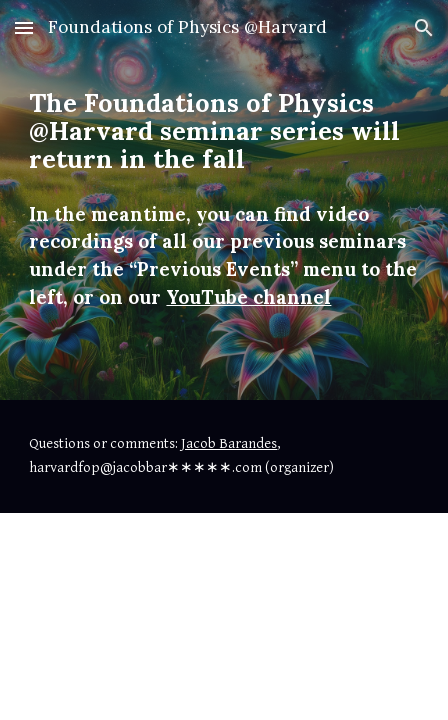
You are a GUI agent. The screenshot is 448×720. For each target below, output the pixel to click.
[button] (24, 27)
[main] (223, 200)
